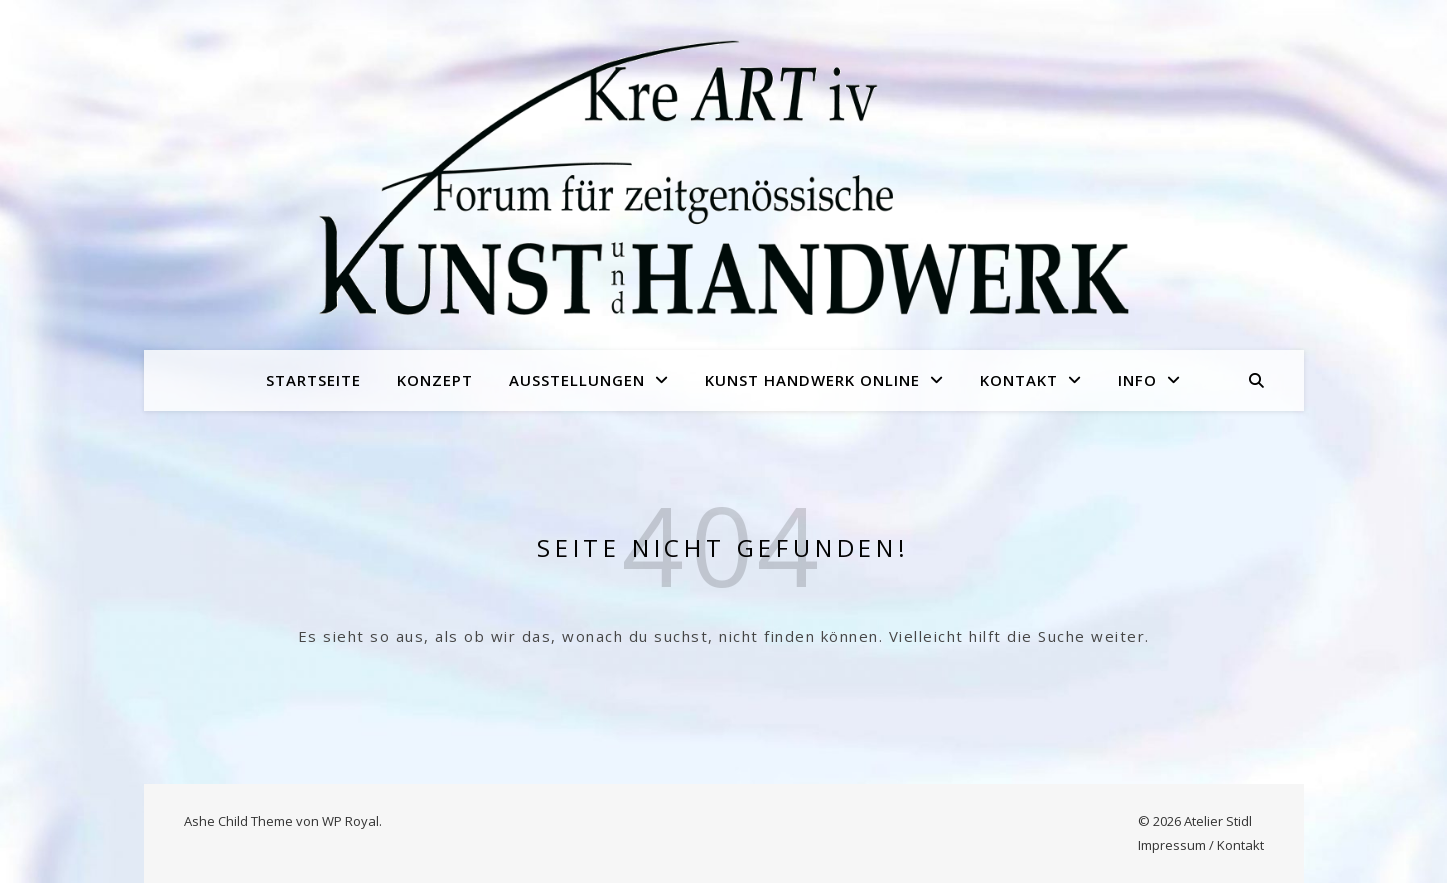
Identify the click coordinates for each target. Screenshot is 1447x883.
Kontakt (1019, 380)
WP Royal (350, 821)
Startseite (313, 380)
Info (1137, 380)
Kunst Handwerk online (812, 380)
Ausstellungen (577, 380)
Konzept (435, 380)
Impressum (1172, 845)
